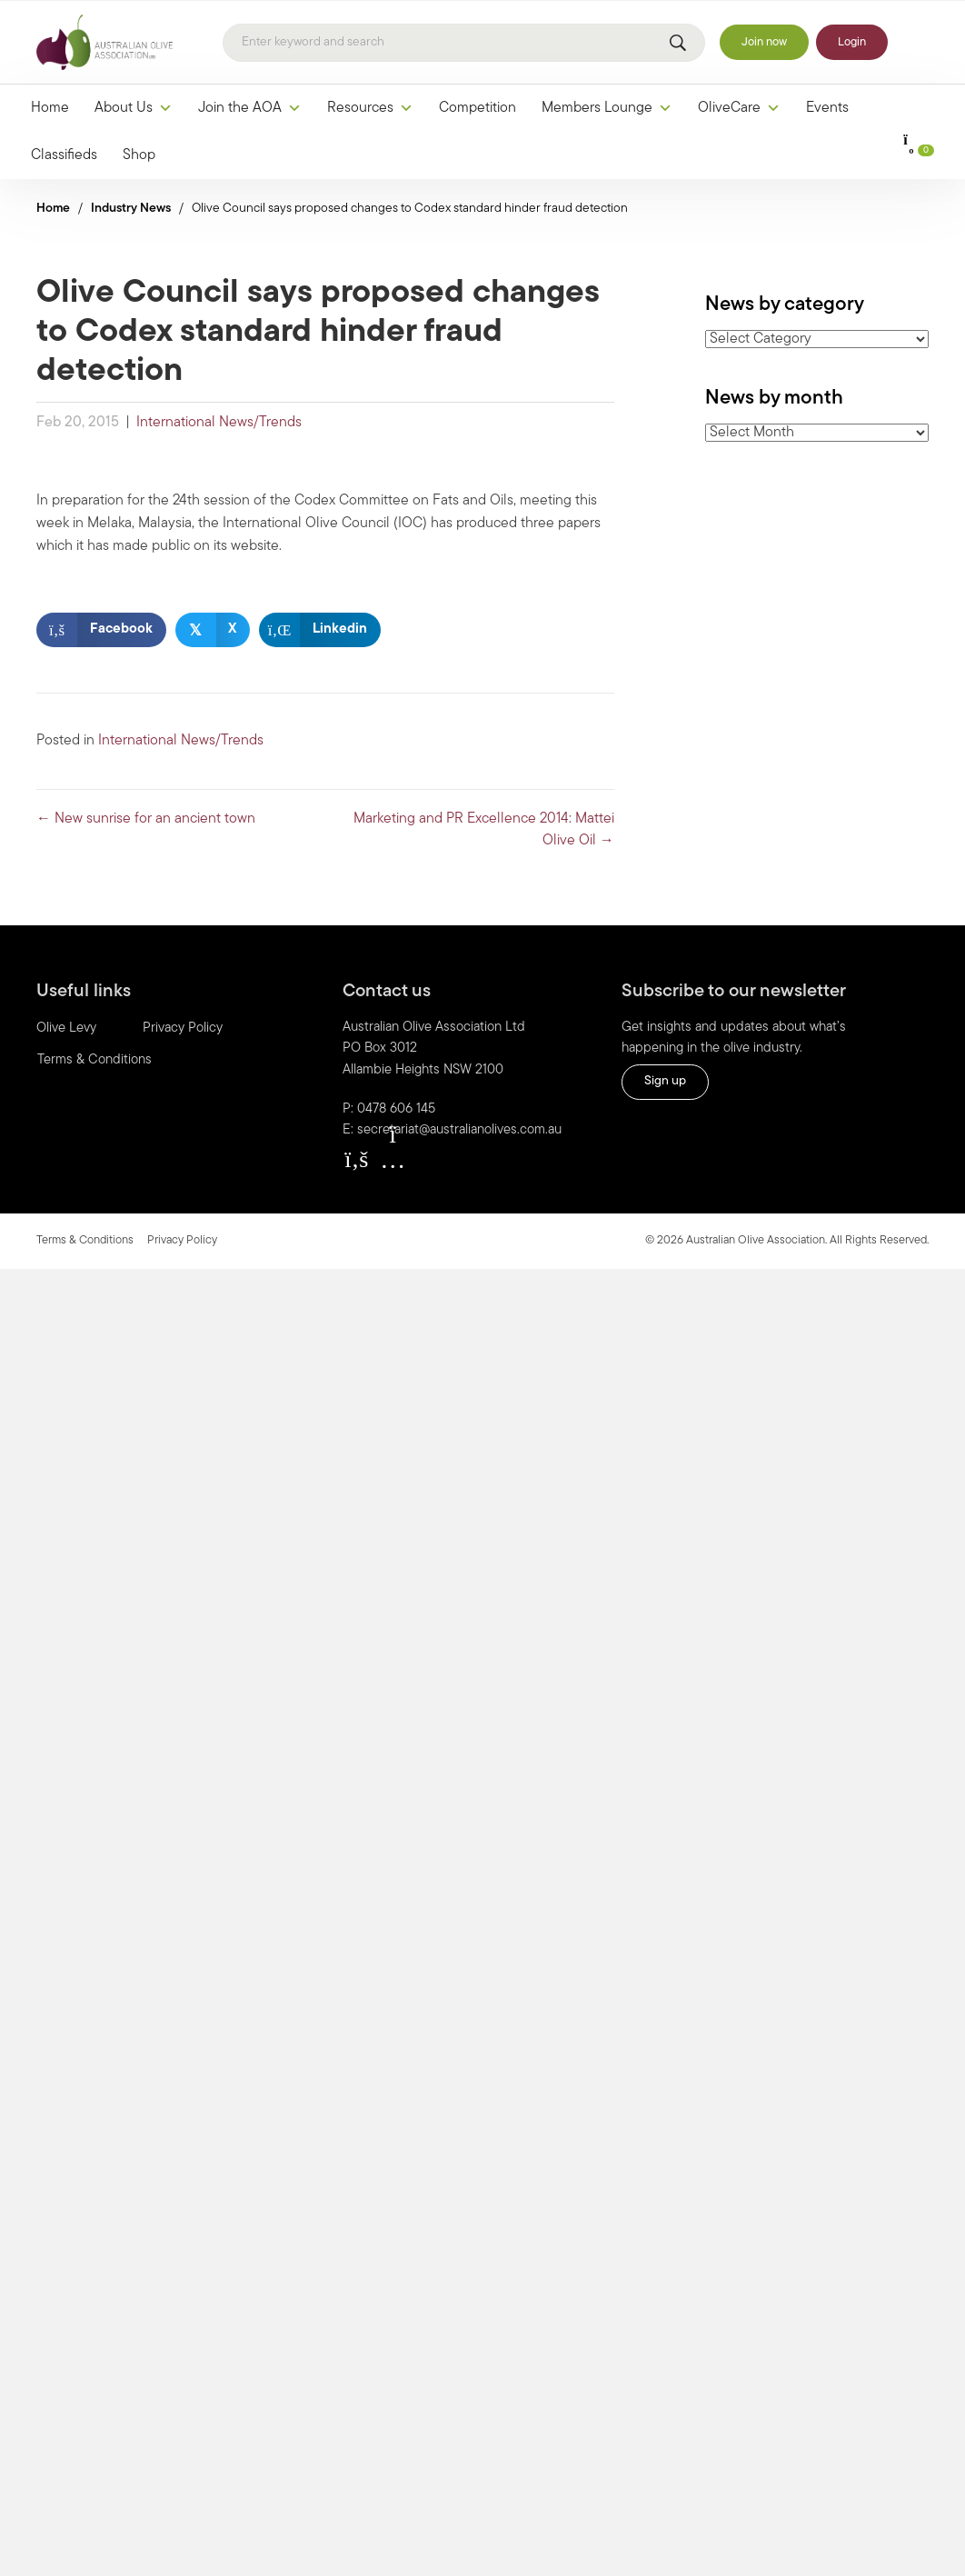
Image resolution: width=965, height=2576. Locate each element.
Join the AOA (250, 108)
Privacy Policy (182, 1240)
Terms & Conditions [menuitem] (94, 1060)
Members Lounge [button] (607, 108)
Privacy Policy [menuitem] (183, 1028)
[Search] (464, 43)
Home (50, 108)
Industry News (131, 208)
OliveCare (739, 108)
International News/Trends (219, 422)
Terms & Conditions (85, 1240)
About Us (134, 108)
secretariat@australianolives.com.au (459, 1130)
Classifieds (64, 155)
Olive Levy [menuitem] (66, 1028)
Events (827, 108)
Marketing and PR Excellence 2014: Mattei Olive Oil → (483, 830)
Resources (370, 108)
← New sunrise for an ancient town (145, 819)
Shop (139, 155)
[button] (356, 1159)
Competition (477, 108)
